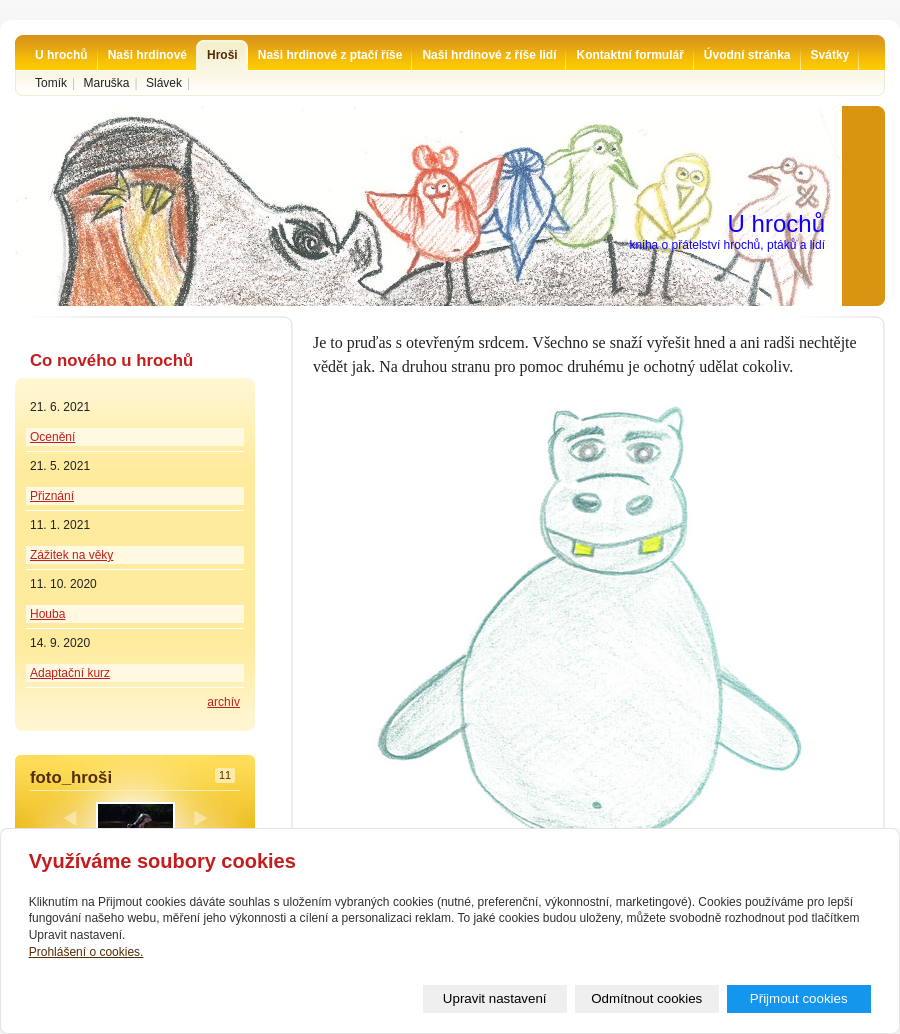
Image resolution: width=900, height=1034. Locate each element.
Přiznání (52, 496)
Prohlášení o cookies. (86, 952)
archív (223, 702)
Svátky (830, 55)
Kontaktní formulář (629, 55)
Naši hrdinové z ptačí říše (330, 55)
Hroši (222, 55)
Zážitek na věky (71, 555)
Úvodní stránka (747, 55)
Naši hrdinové (147, 55)
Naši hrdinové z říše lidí (489, 55)
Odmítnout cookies (646, 998)
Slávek (164, 83)
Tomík (51, 83)
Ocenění (52, 437)
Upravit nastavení (495, 998)
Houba (47, 614)
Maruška (106, 83)
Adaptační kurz (70, 673)
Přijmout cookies (799, 998)
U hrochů (61, 55)
